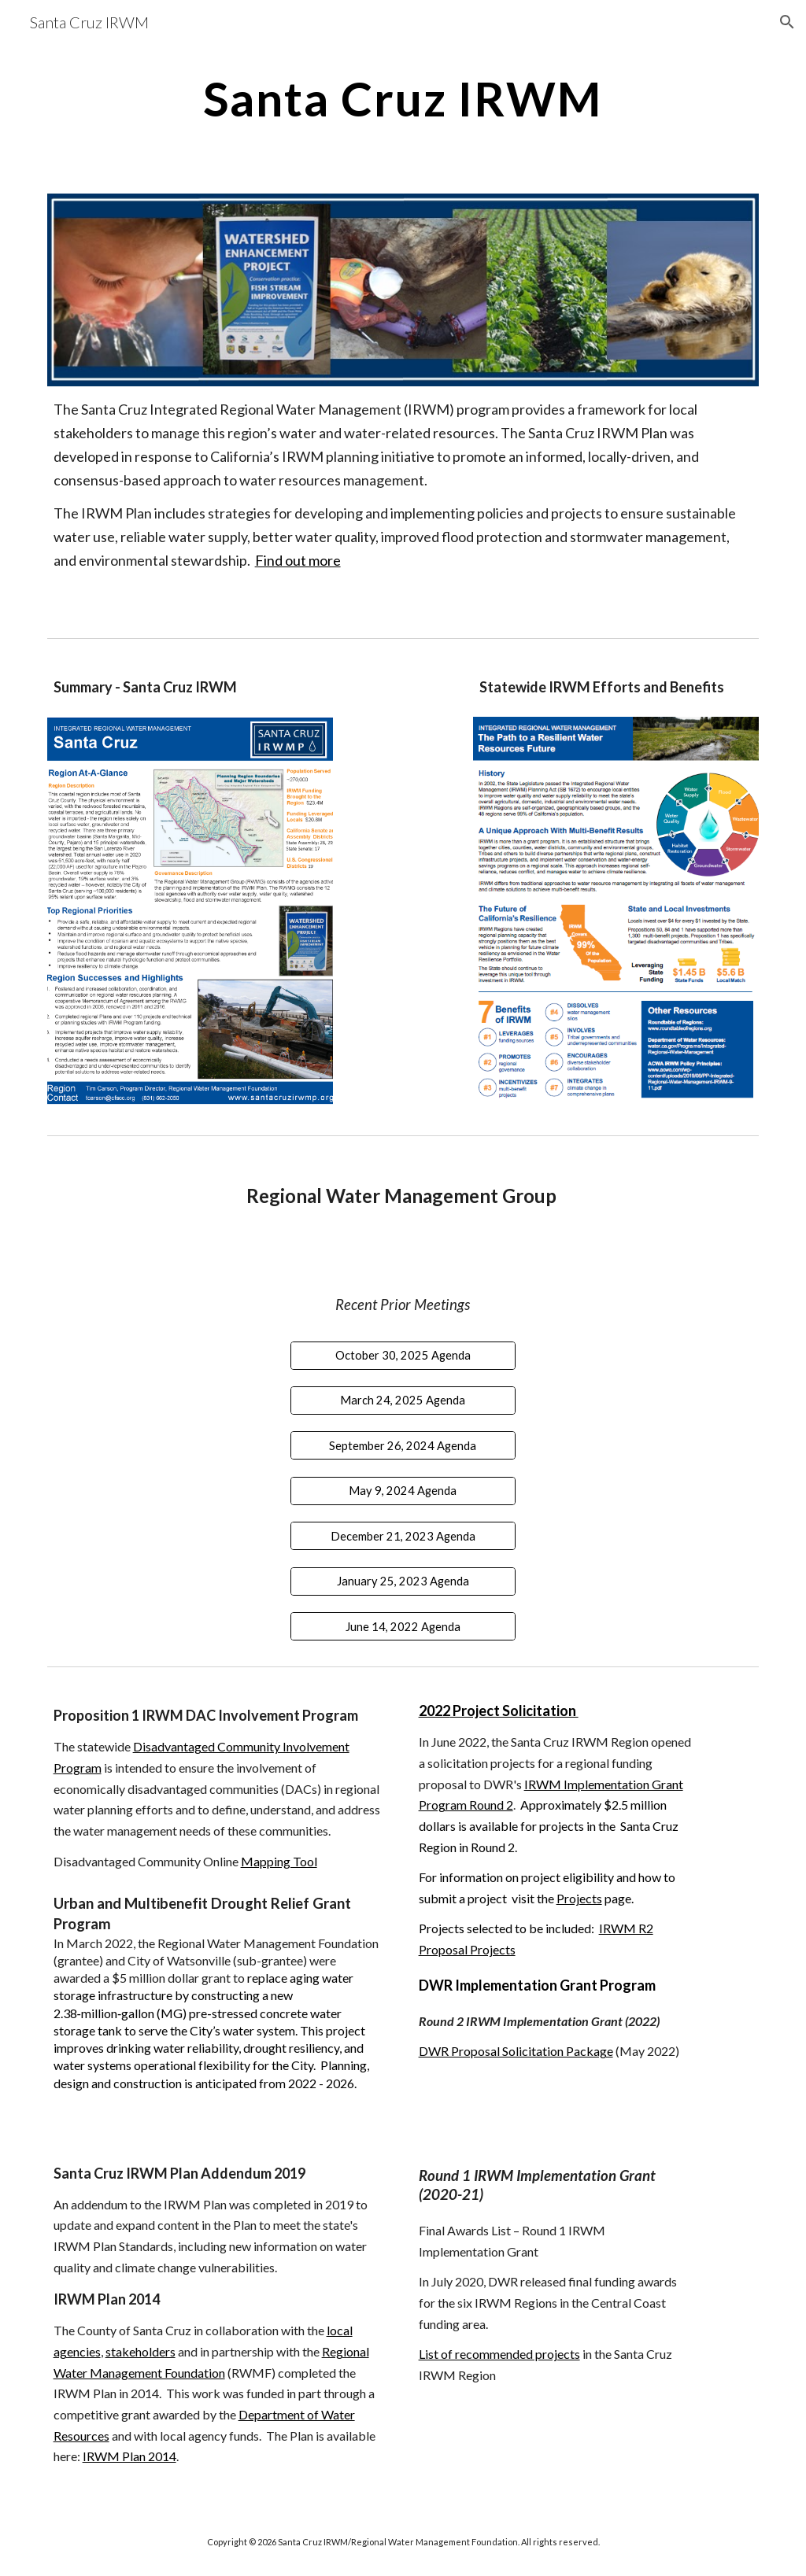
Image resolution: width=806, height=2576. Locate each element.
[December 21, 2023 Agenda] (403, 1536)
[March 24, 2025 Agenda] (403, 1400)
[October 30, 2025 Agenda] (403, 1355)
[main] (402, 98)
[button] (787, 22)
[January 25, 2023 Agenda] (403, 1581)
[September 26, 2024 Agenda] (403, 1445)
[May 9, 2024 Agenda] (403, 1491)
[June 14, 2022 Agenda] (403, 1626)
